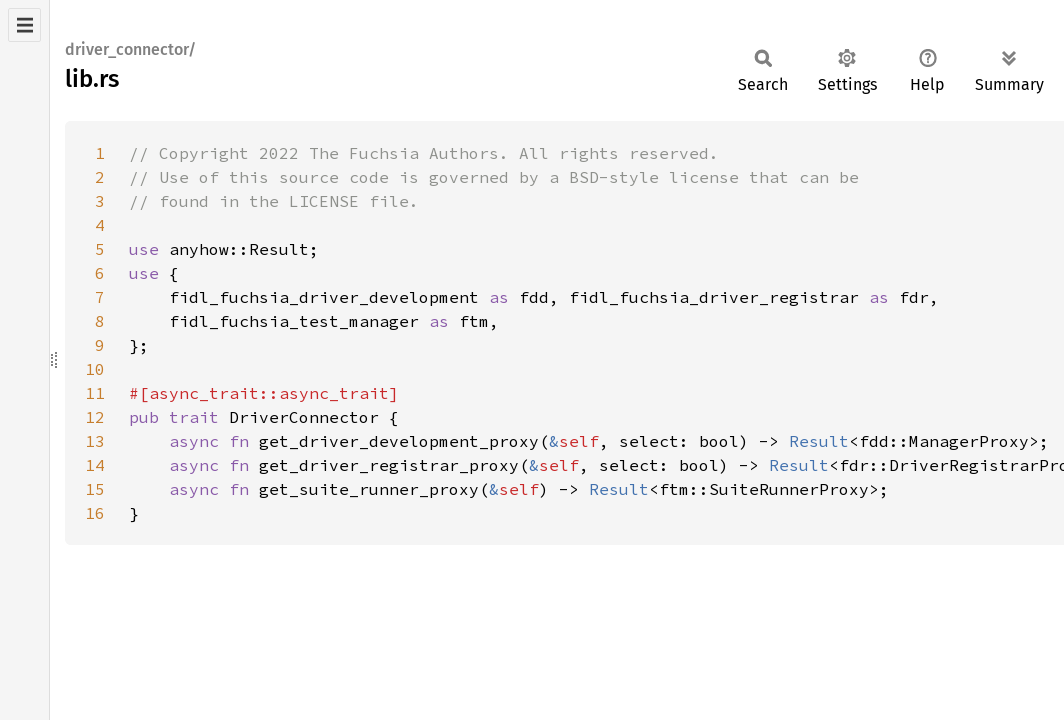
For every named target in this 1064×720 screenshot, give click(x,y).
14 (95, 465)
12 (95, 417)
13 (95, 441)
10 (95, 369)
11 (95, 393)
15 (95, 489)
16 (95, 513)
